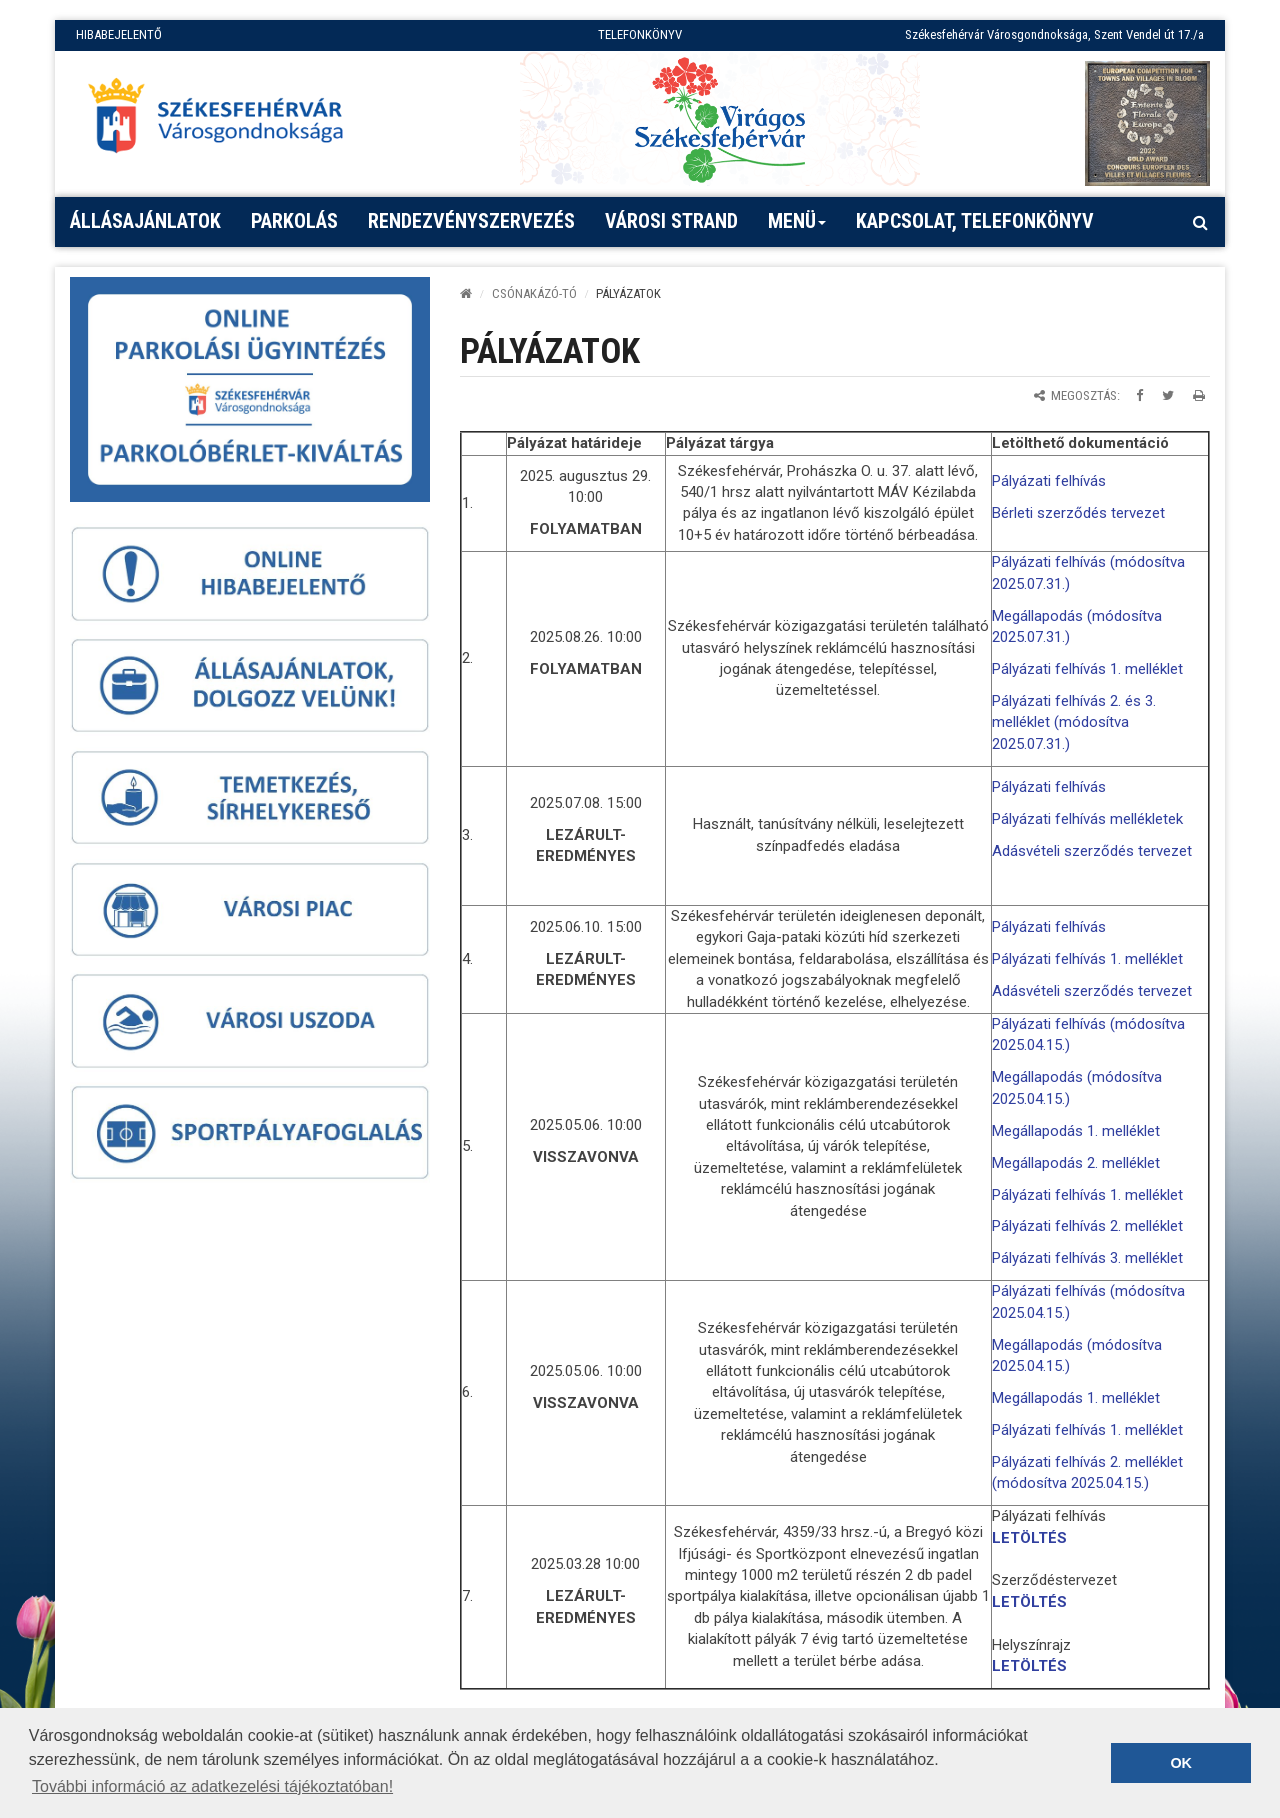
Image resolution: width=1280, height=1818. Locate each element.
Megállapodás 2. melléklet (1076, 1163)
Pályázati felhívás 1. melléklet (1087, 669)
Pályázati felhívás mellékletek (1087, 819)
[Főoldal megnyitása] (225, 121)
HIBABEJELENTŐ (119, 34)
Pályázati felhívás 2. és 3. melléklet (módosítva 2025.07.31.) (1074, 722)
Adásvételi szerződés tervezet (1092, 851)
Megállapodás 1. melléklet (1076, 1131)
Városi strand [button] (671, 221)
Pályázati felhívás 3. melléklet (1087, 1258)
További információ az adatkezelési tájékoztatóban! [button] (212, 1786)
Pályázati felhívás (1049, 481)
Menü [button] (797, 228)
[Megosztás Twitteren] (1168, 395)
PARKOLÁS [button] (294, 221)
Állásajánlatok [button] (145, 221)
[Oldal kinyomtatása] (1199, 395)
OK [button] (1181, 1763)
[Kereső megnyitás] (1200, 222)
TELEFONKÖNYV (640, 34)
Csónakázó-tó (534, 293)
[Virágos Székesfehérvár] (720, 118)
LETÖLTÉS (1029, 1538)
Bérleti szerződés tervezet (1078, 513)
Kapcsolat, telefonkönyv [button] (975, 221)
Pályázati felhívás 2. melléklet (1087, 1226)
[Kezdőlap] (466, 293)
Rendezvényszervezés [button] (471, 221)
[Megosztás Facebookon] (1139, 395)
